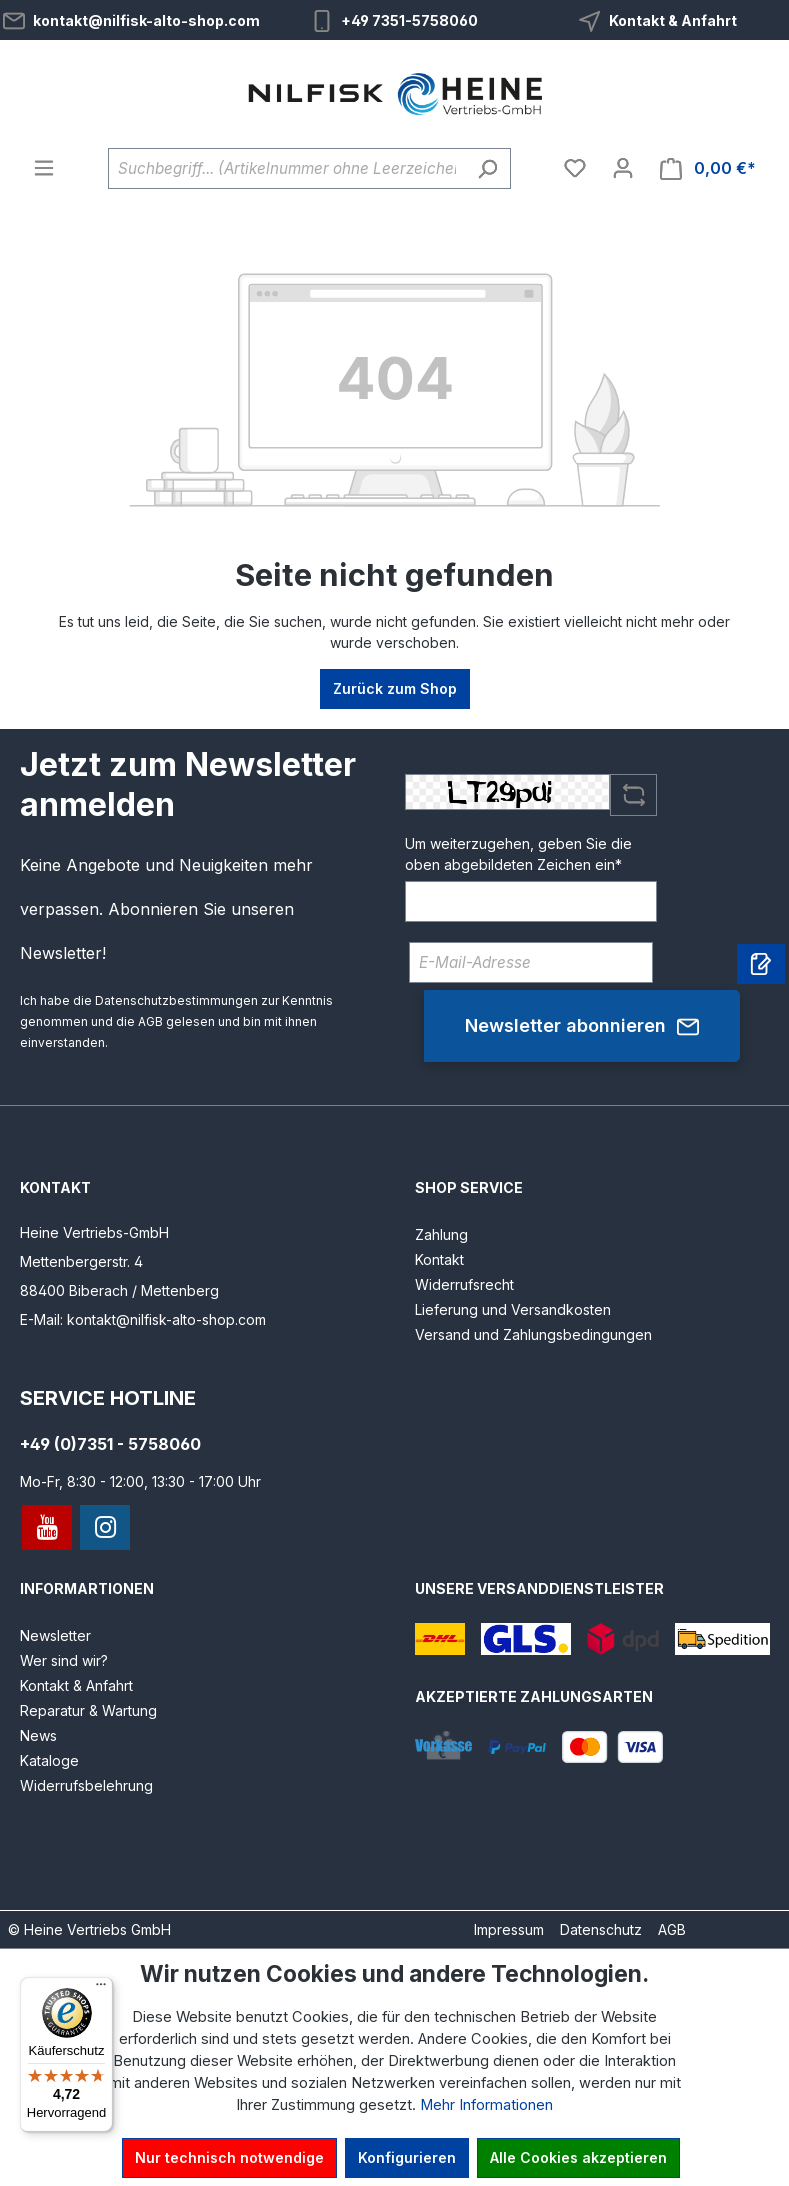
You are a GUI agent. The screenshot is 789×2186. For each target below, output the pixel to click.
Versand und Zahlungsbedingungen (533, 1334)
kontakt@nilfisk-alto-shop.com (146, 20)
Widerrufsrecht (464, 1284)
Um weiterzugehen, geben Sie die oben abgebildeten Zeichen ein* (518, 854)
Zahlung (441, 1234)
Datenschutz (601, 1929)
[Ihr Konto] (623, 168)
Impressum (509, 1929)
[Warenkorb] (708, 168)
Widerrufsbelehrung (86, 1785)
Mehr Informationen (486, 2105)
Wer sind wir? (64, 1660)
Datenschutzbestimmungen (176, 1000)
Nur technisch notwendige (229, 2157)
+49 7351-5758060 (409, 20)
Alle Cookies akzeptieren (578, 2157)
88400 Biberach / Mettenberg (119, 1290)
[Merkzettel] (575, 168)
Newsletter (55, 1635)
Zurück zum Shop (395, 688)
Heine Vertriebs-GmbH (94, 1232)
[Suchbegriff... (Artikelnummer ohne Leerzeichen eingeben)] (286, 168)
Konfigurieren (407, 2157)
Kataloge (49, 1760)
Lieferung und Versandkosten (513, 1309)
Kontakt (439, 1259)
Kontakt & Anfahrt (673, 20)
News (38, 1735)
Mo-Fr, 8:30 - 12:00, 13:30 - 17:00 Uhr (140, 1481)
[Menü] (44, 168)
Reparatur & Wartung (88, 1710)
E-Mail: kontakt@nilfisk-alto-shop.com (143, 1319)
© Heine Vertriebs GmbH (89, 1929)
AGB (150, 1021)
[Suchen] (487, 168)
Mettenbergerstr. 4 (81, 1261)
